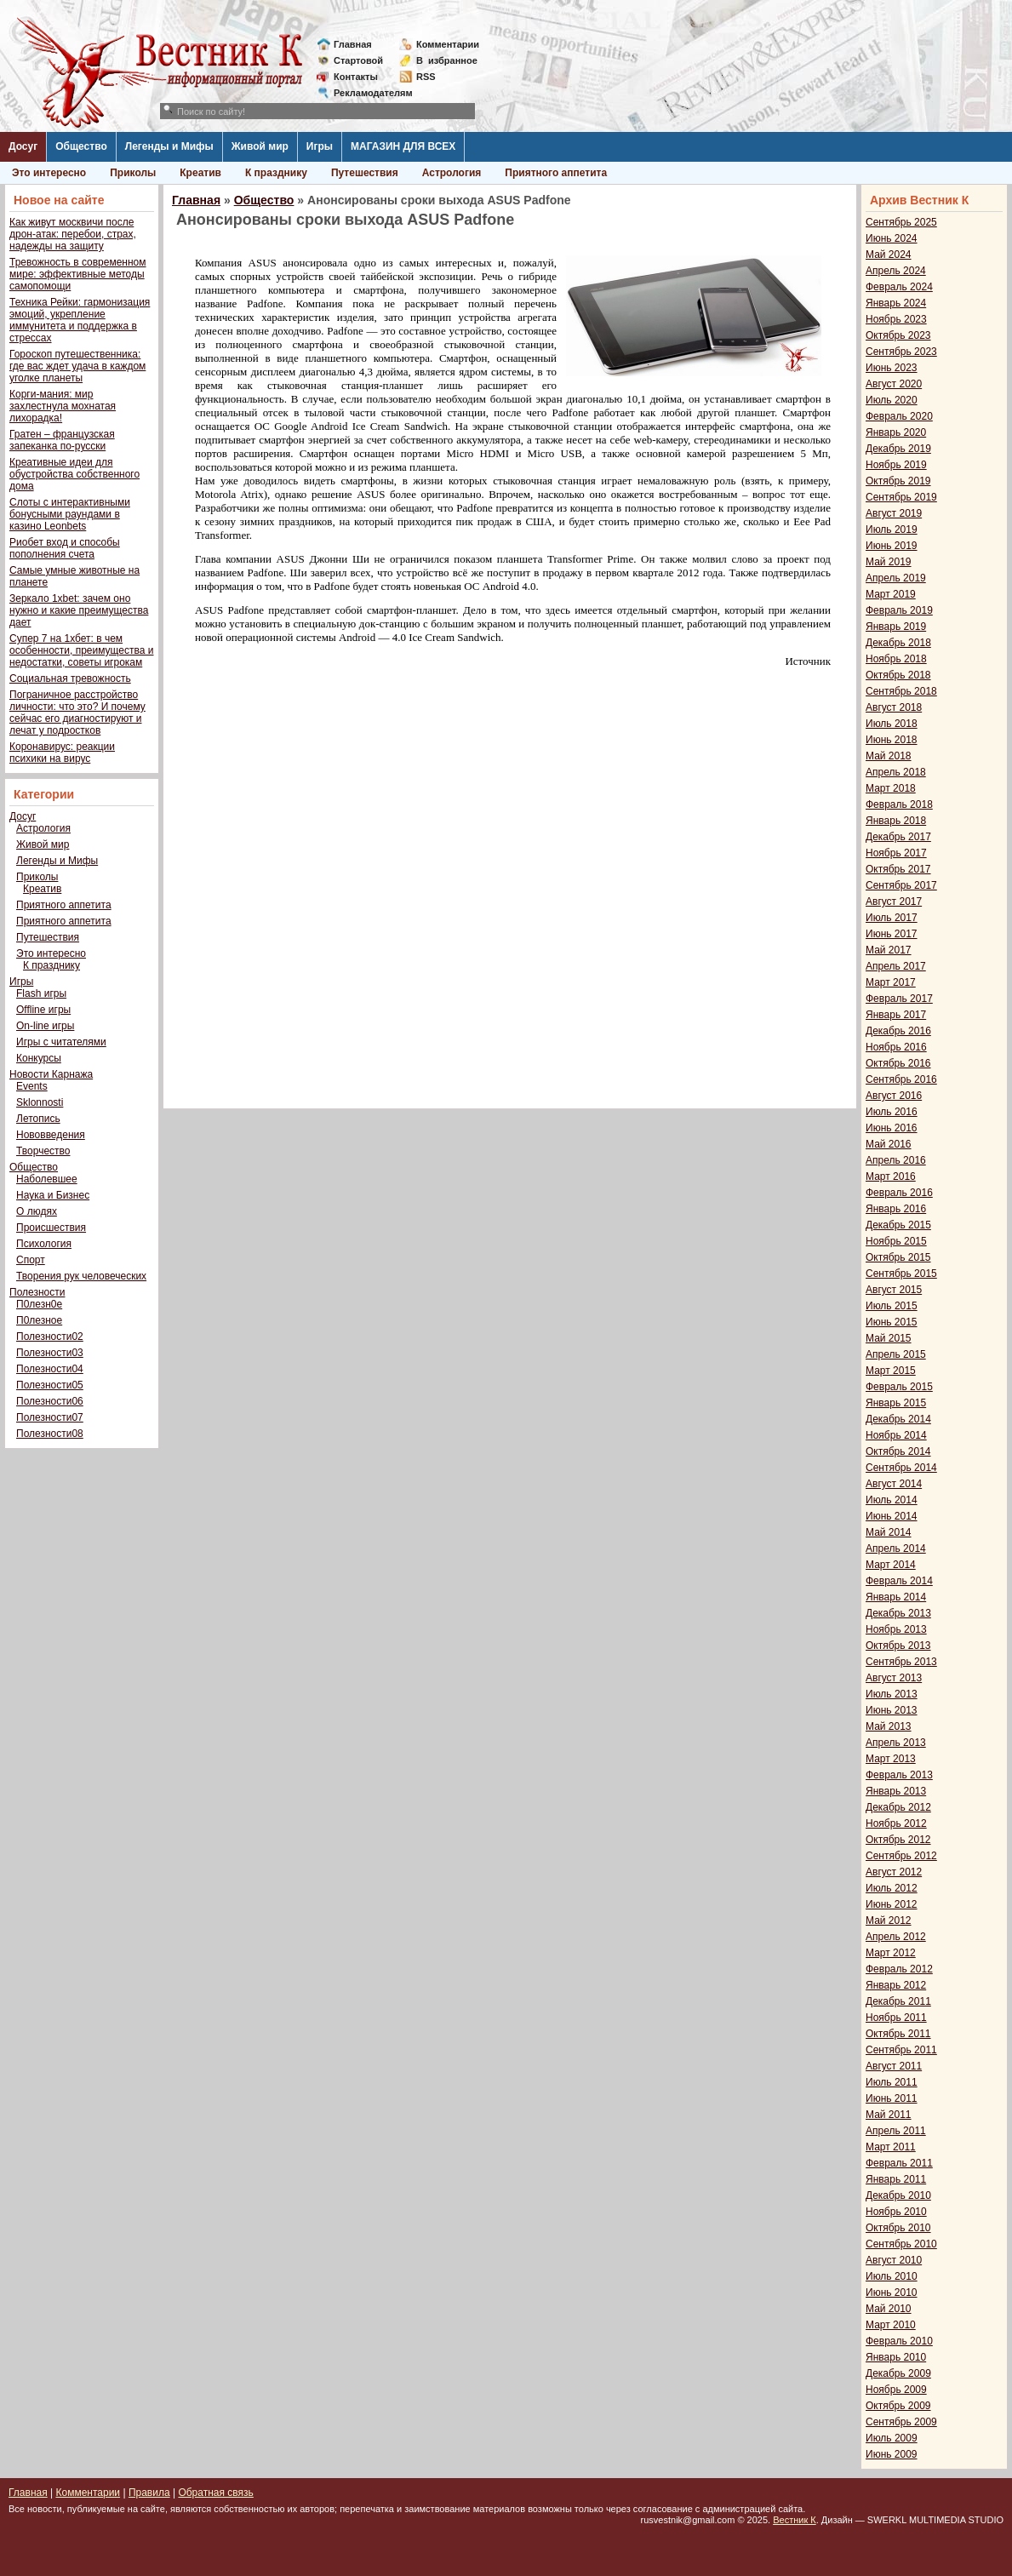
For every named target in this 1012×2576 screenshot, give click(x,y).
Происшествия (51, 1228)
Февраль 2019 (899, 610)
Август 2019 (894, 513)
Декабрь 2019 (898, 449)
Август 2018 (894, 707)
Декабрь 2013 (898, 1613)
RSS (426, 77)
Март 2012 (891, 1953)
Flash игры (41, 993)
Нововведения (50, 1135)
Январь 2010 (896, 2357)
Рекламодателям (366, 93)
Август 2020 (894, 384)
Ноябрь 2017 (896, 853)
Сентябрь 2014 (901, 1468)
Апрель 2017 (896, 966)
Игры (319, 146)
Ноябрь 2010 (896, 2212)
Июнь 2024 (892, 238)
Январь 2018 (896, 821)
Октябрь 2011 (898, 2034)
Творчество (43, 1151)
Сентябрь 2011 (901, 2050)
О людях (36, 1211)
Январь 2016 (896, 1209)
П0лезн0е (39, 1304)
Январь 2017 (896, 1015)
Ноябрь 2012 (896, 1823)
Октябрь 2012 (898, 1840)
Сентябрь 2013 (901, 1662)
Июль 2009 (892, 2438)
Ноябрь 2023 (896, 319)
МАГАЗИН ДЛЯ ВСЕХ (403, 146)
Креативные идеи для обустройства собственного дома (74, 474)
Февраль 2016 (899, 1193)
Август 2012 (894, 1872)
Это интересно (49, 173)
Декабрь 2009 (898, 2373)
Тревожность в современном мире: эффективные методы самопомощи (77, 274)
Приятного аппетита (556, 173)
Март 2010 (891, 2325)
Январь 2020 (896, 432)
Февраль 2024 (899, 287)
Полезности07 (49, 1417)
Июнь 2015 (892, 1322)
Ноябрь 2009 (896, 2390)
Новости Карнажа (51, 1074)
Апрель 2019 (896, 578)
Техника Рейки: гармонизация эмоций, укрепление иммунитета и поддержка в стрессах (79, 320)
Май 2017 (889, 950)
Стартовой (358, 60)
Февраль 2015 (899, 1387)
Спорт (30, 1260)
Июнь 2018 (892, 740)
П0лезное (39, 1320)
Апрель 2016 (896, 1160)
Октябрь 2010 (898, 2228)
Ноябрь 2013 (896, 1629)
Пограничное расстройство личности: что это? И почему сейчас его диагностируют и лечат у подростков (77, 712)
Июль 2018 (892, 724)
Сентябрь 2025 (901, 222)
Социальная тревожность (70, 678)
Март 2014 (891, 1565)
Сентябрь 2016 (901, 1079)
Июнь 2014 (892, 1516)
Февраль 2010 (899, 2341)
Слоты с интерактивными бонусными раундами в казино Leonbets (69, 514)
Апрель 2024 (896, 271)
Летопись (38, 1119)
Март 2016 (891, 1176)
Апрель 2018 (896, 772)
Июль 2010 (892, 2276)
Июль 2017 (892, 918)
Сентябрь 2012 (901, 1856)
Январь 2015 (896, 1403)
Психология (43, 1244)
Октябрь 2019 (898, 481)
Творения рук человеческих (81, 1276)
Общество (81, 146)
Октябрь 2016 (898, 1063)
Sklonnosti (39, 1102)
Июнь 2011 (892, 2098)
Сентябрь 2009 (901, 2422)
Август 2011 (894, 2066)
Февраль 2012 (899, 1969)
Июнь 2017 (892, 934)
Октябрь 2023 (898, 335)
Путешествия (364, 173)
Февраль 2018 (899, 804)
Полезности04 (49, 1369)
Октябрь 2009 (898, 2406)
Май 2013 (889, 1726)
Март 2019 (891, 594)
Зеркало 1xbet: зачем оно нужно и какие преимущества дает (78, 610)
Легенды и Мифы (169, 146)
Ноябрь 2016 (896, 1047)
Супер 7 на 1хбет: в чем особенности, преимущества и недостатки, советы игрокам (81, 650)
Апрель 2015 (896, 1354)
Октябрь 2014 (898, 1451)
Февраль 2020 (899, 416)
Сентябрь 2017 (901, 885)
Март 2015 (891, 1371)
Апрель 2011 (896, 2131)
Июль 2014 (892, 1500)
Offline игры (43, 1010)
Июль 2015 (892, 1306)
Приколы (133, 173)
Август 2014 (894, 1484)
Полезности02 (49, 1336)
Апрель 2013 (896, 1743)
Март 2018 (891, 788)
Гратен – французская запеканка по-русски (62, 440)
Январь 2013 (896, 1791)
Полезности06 (49, 1401)
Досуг (23, 146)
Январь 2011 (896, 2179)
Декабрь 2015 (898, 1225)
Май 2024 (889, 254)
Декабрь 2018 (898, 643)
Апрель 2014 (896, 1548)
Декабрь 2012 (898, 1807)
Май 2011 (889, 2115)
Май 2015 (889, 1338)
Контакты (356, 77)
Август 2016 (894, 1096)
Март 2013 (891, 1759)
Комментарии (447, 44)
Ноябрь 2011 (896, 2018)
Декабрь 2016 (898, 1031)
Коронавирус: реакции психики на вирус (62, 752)
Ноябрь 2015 (896, 1241)
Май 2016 (889, 1144)
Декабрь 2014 (898, 1419)
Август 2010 (894, 2260)
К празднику (276, 173)
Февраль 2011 (899, 2163)
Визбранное (446, 60)
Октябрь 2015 (898, 1257)
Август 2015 (894, 1290)
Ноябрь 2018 (896, 659)
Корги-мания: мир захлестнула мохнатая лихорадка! (62, 406)
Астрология (452, 173)
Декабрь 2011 (898, 2001)
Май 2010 (889, 2309)
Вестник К (794, 2520)
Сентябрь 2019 (901, 497)
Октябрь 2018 (898, 675)
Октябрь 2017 (898, 869)
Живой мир (260, 146)
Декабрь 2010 (898, 2195)
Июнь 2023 (892, 368)
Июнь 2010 (892, 2292)
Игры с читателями (61, 1042)
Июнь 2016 (892, 1128)
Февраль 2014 (899, 1581)
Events (32, 1086)
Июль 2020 (892, 400)
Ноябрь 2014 (896, 1435)
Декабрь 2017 (898, 837)
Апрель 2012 (896, 1937)
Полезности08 (49, 1434)
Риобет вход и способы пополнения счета (64, 548)
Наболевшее (46, 1179)
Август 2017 (894, 901)
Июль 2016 (892, 1112)
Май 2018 (889, 756)
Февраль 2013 (899, 1775)
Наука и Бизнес (52, 1195)
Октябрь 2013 (898, 1646)
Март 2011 (891, 2147)
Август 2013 (894, 1678)
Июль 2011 (892, 2082)
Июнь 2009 (892, 2454)
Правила (149, 2493)
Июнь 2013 (892, 1710)
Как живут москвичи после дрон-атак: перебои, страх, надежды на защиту (72, 234)
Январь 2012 (896, 1985)
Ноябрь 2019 (896, 465)
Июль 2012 (892, 1888)
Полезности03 (49, 1353)
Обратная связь (215, 2493)
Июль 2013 (892, 1694)
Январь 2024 (896, 303)
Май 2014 (889, 1532)
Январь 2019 (896, 627)
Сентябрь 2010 (901, 2244)
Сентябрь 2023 (901, 352)
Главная (353, 44)
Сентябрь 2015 (901, 1273)
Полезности (37, 1292)
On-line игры (45, 1026)
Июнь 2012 (892, 1904)
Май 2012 (889, 1920)
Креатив (200, 173)
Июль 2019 (892, 529)
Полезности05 (49, 1385)
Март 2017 (891, 982)
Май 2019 (889, 562)
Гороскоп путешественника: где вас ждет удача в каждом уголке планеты (77, 366)
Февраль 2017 (899, 999)
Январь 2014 (896, 1597)
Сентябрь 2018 (901, 691)
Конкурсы (38, 1058)
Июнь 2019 (892, 546)
